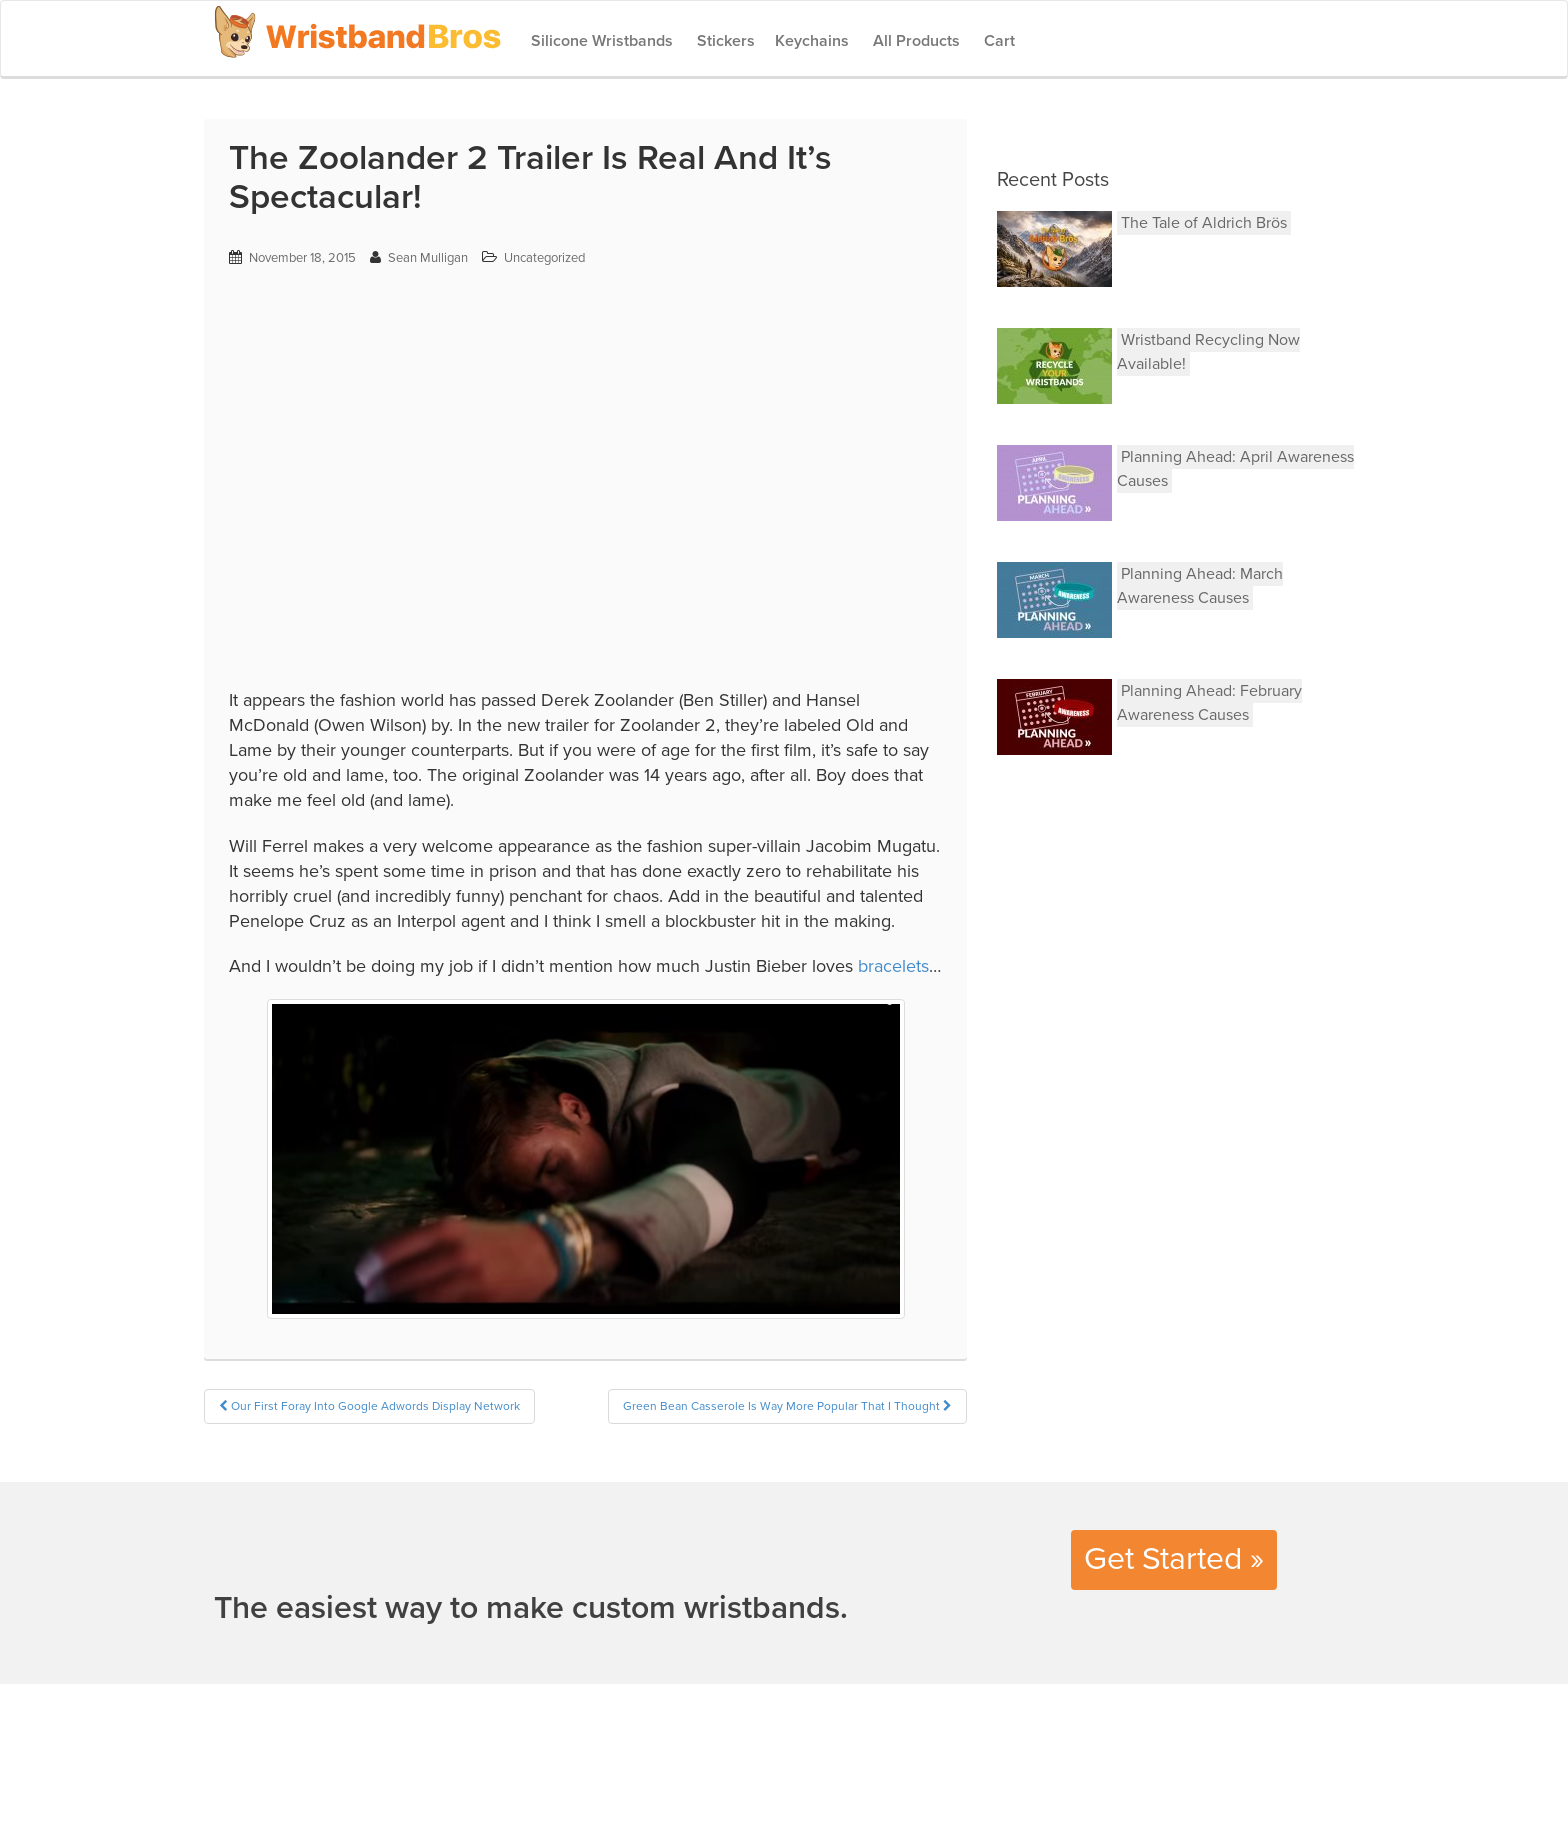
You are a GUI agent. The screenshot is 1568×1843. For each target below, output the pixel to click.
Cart (997, 41)
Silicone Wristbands (600, 41)
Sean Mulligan (428, 258)
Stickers (724, 41)
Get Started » (1174, 1559)
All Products (914, 41)
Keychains (812, 41)
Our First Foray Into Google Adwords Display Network (369, 1406)
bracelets (893, 966)
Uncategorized (544, 258)
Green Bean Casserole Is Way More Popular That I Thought (787, 1406)
